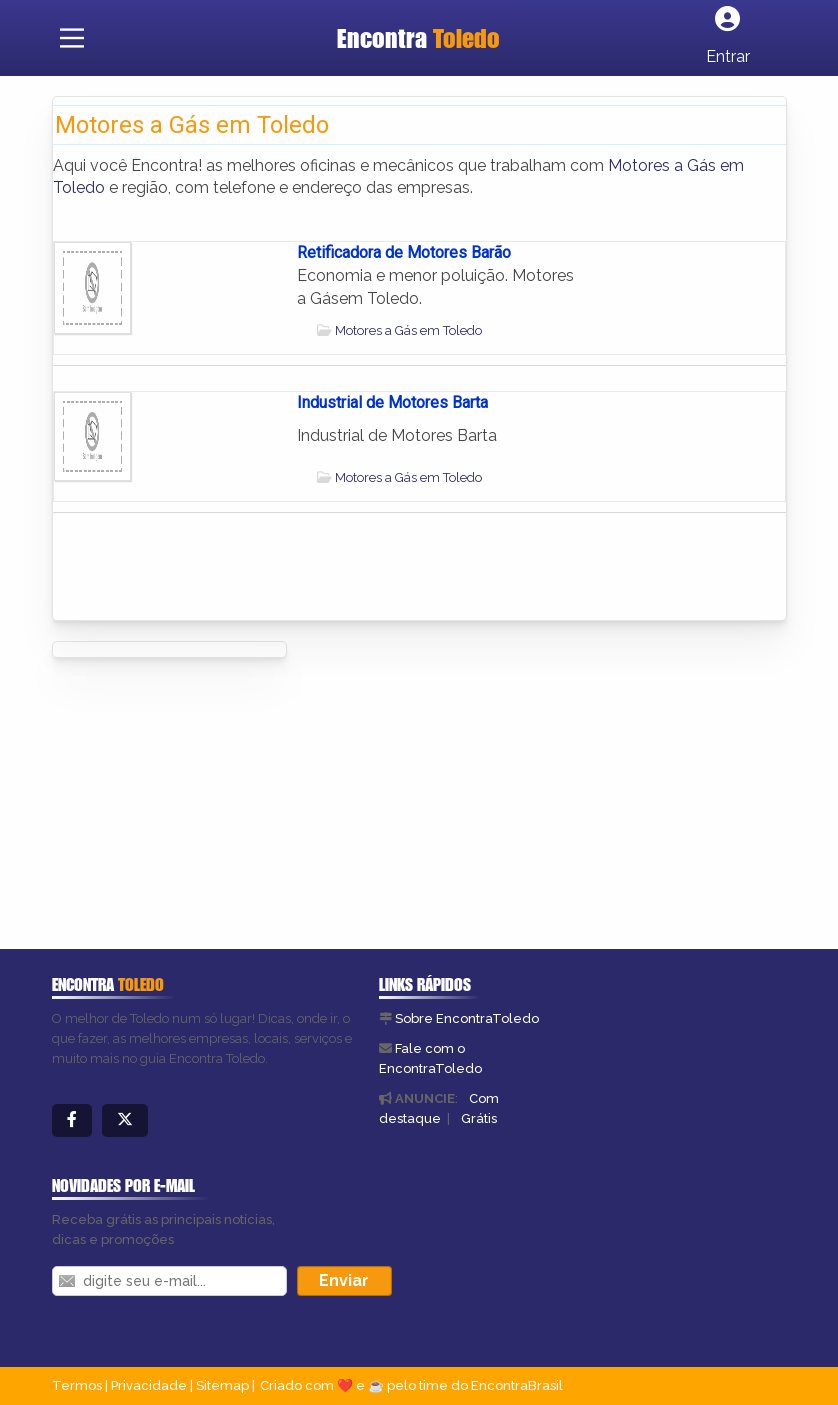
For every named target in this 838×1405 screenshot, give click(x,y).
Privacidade (149, 1385)
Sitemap (222, 1385)
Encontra (418, 38)
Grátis (479, 1118)
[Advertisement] (361, 797)
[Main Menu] (72, 38)
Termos (77, 1385)
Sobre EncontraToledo (467, 1018)
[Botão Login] (728, 37)
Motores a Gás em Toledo (408, 330)
